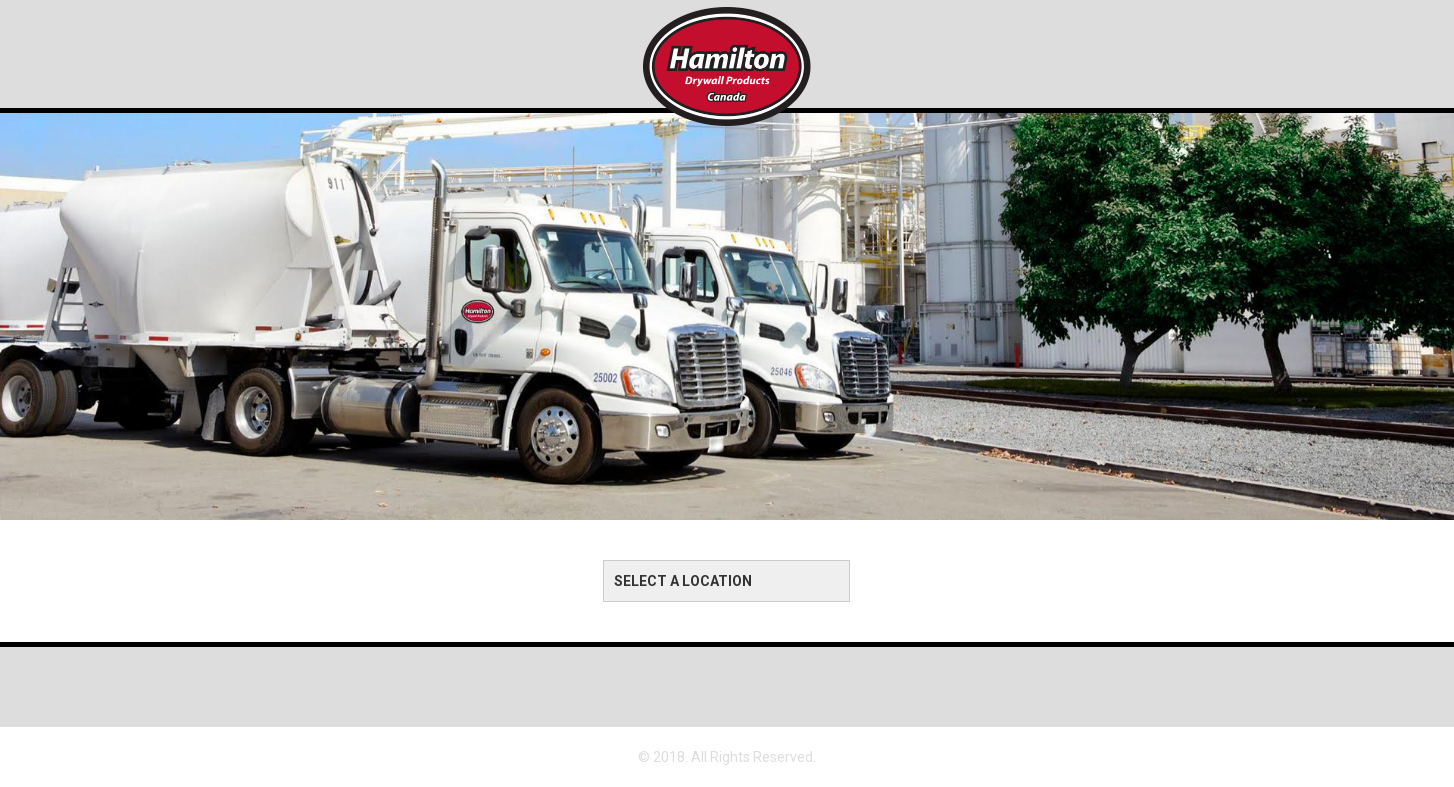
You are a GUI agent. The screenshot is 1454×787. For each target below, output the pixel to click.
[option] (727, 278)
